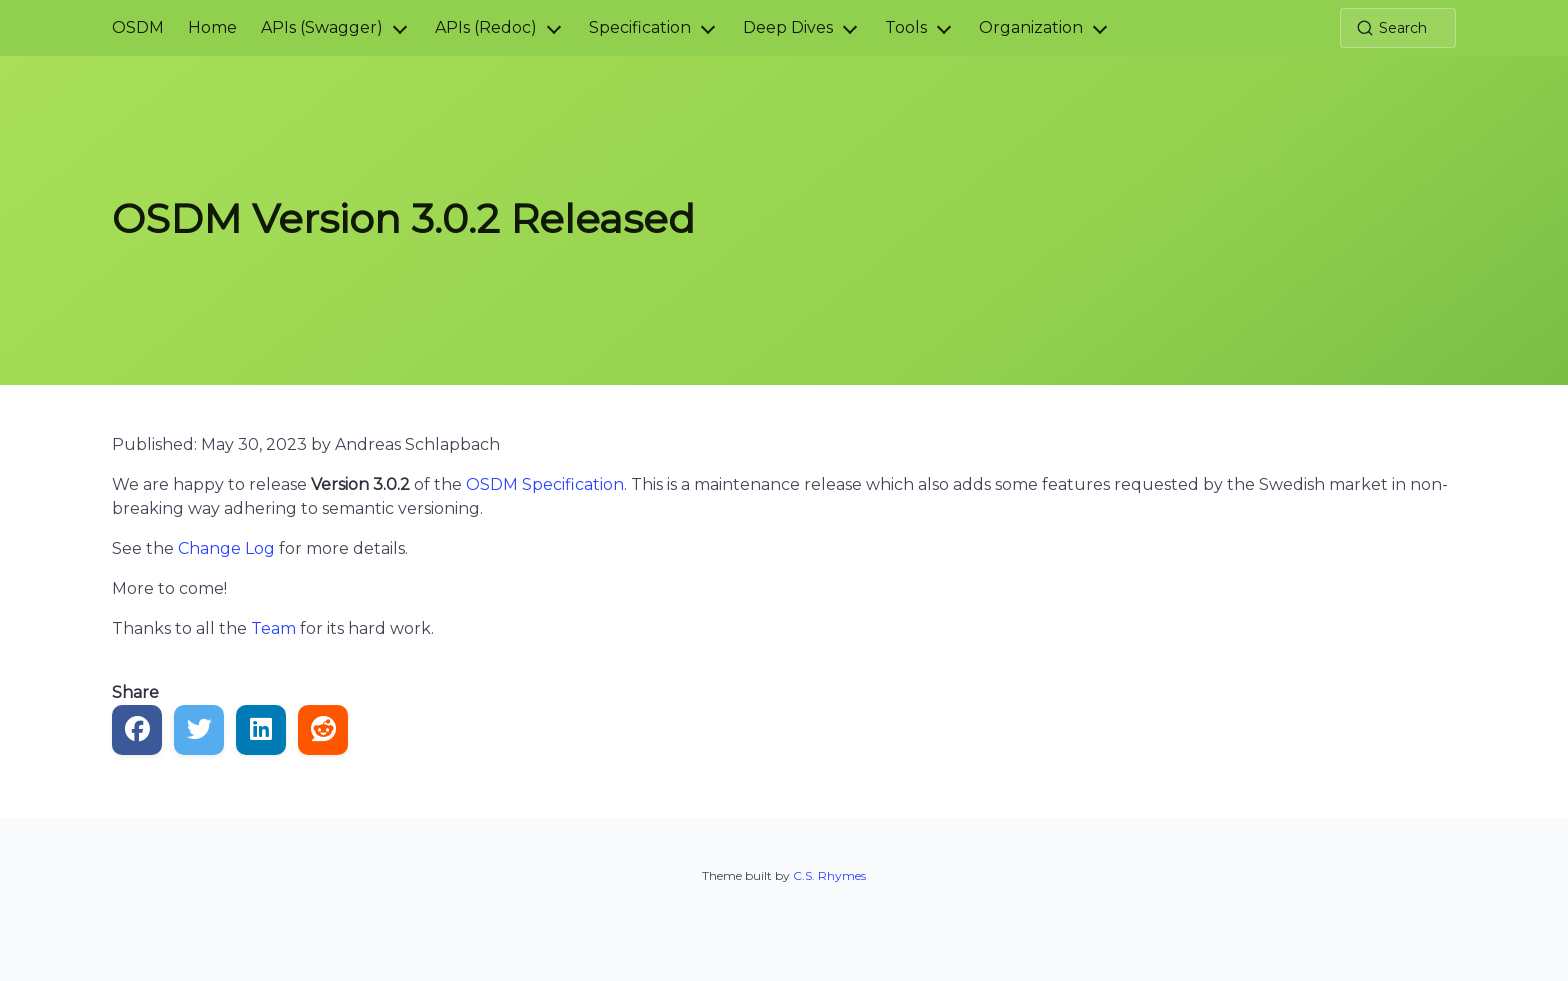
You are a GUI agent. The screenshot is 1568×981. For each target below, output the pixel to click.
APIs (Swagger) (322, 27)
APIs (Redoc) (486, 27)
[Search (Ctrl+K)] (1398, 28)
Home (212, 27)
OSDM (138, 27)
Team (273, 628)
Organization (1031, 27)
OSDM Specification (545, 484)
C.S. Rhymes (829, 875)
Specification (640, 27)
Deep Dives (788, 27)
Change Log (226, 548)
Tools (906, 27)
